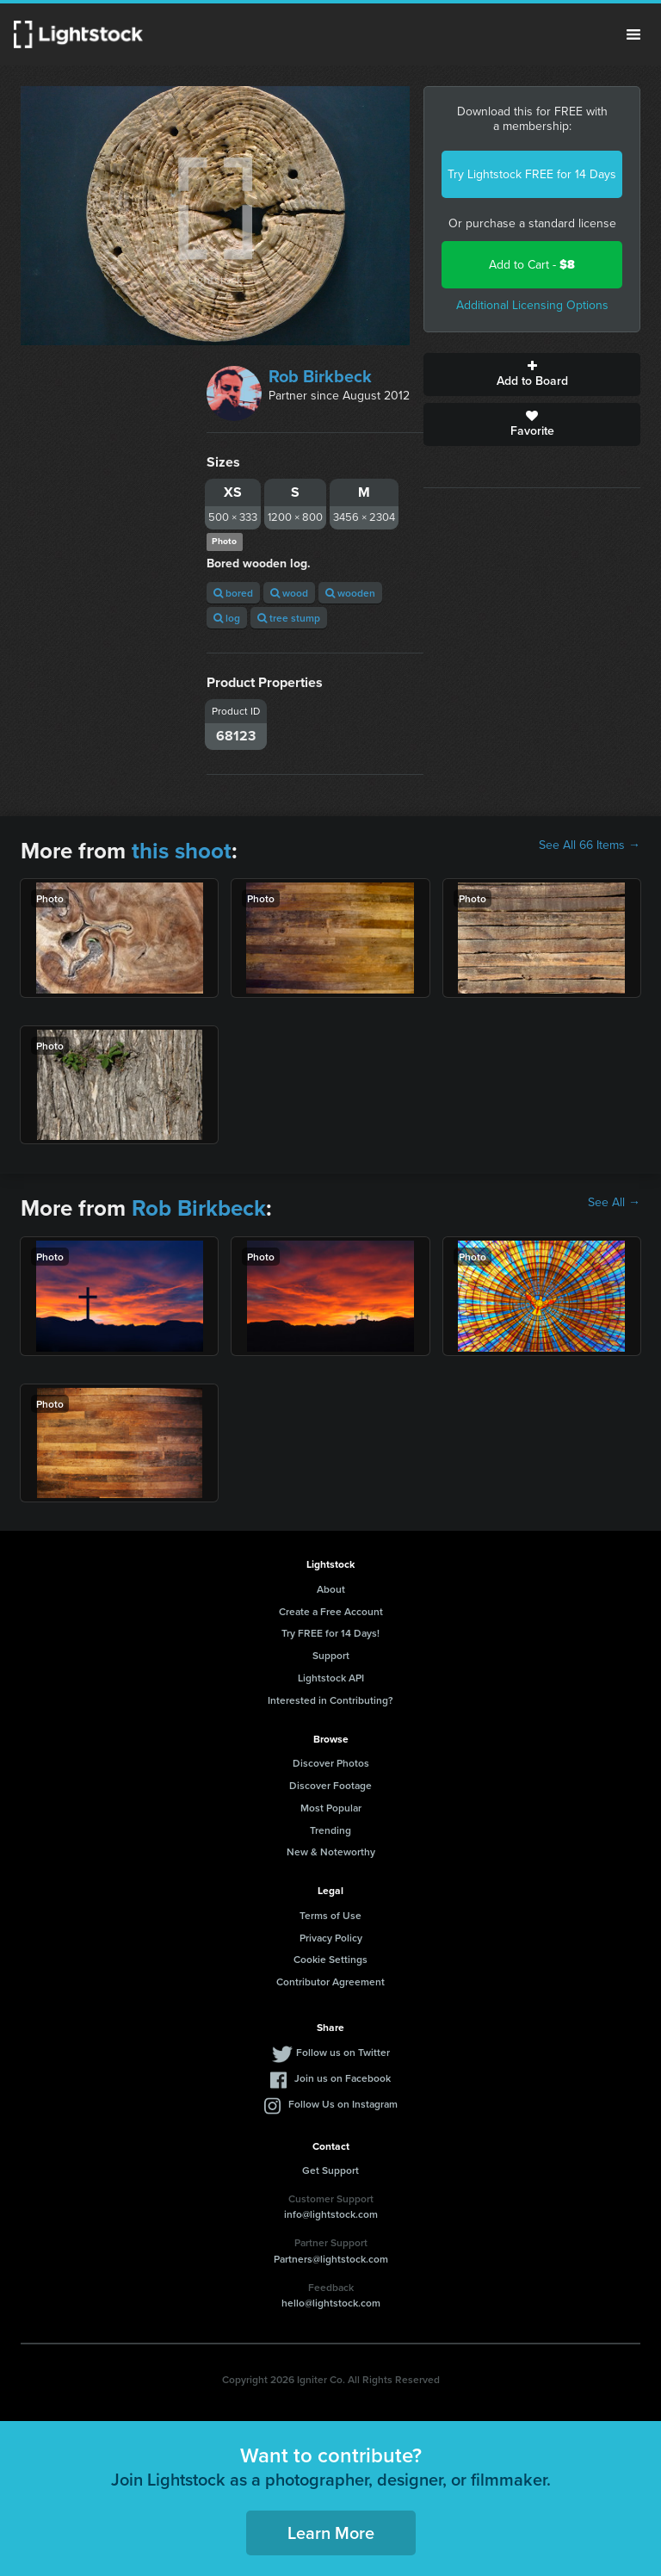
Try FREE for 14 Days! (330, 1632)
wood (289, 592)
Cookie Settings (330, 1959)
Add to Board (532, 374)
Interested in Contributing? (330, 1700)
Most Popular (330, 1807)
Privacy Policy (331, 1937)
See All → (614, 1202)
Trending (330, 1830)
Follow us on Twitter (343, 2052)
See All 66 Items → (589, 845)
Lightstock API (331, 1677)
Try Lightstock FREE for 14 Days (532, 174)
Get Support (330, 2170)
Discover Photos (331, 1763)
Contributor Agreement (330, 1981)
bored (233, 592)
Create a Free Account (331, 1611)
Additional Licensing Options (532, 305)
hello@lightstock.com (330, 2302)
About (331, 1589)
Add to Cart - (532, 265)
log (226, 617)
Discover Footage (330, 1785)
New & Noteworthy (331, 1851)
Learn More (330, 2532)
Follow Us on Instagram (343, 2103)
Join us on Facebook (342, 2078)
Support (330, 1655)
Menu (633, 34)
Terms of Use (330, 1915)
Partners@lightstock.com (331, 2258)
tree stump (288, 617)
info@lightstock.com (331, 2214)
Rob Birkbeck (320, 376)
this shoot (182, 850)
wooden (350, 592)
